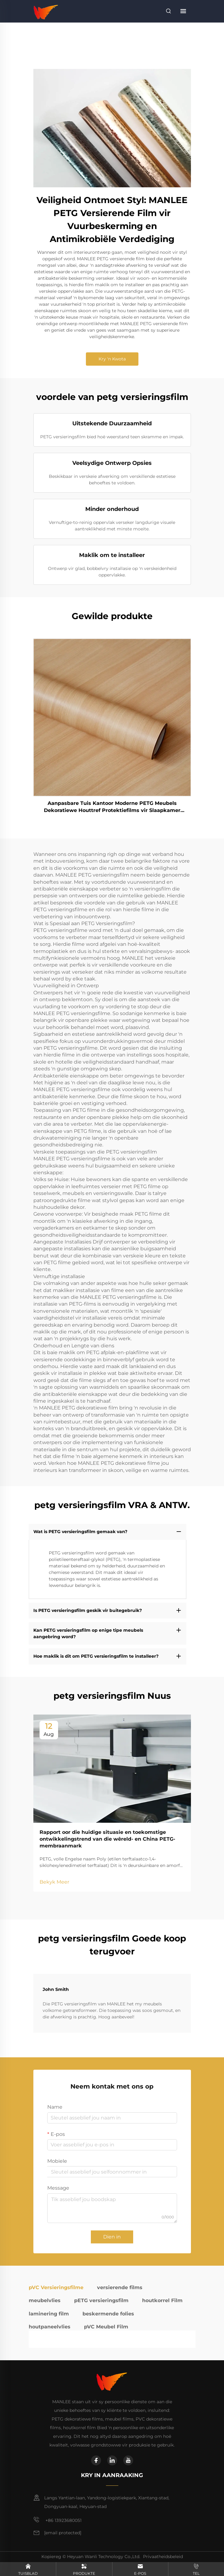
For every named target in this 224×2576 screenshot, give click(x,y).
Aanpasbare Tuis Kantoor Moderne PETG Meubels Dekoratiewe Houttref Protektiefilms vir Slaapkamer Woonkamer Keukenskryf (112, 807)
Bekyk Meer (54, 1882)
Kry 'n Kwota (112, 359)
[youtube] (128, 2460)
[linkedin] (112, 2460)
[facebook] (96, 2460)
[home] (46, 11)
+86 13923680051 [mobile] (57, 2519)
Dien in (112, 2237)
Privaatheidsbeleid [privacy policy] (163, 2556)
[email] (62, 2533)
